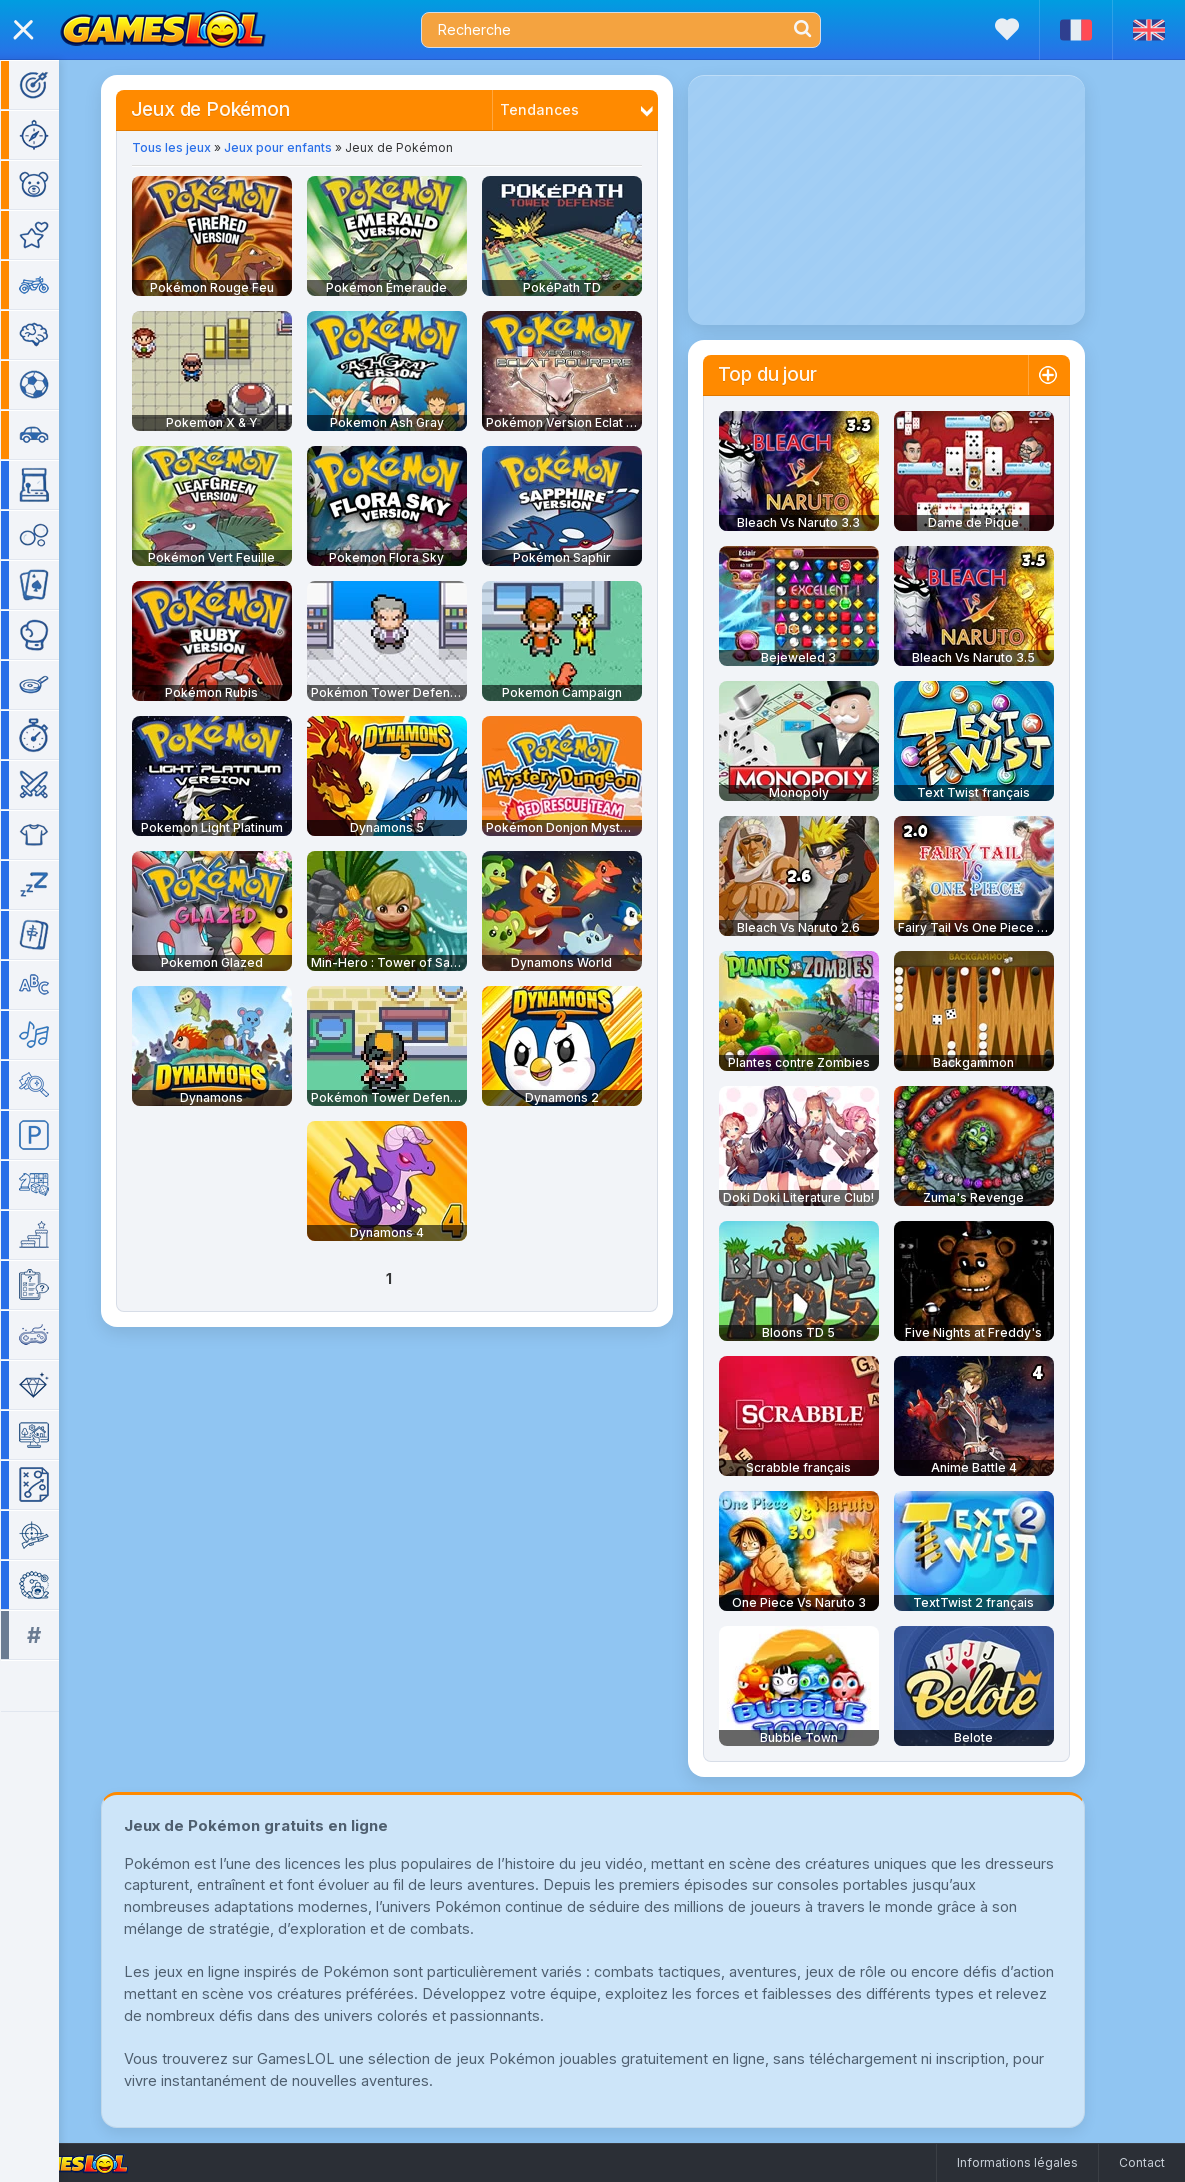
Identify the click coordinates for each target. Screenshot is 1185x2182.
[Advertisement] (915, 200)
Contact (1142, 2162)
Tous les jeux (200, 147)
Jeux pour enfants (307, 147)
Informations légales (1017, 2162)
